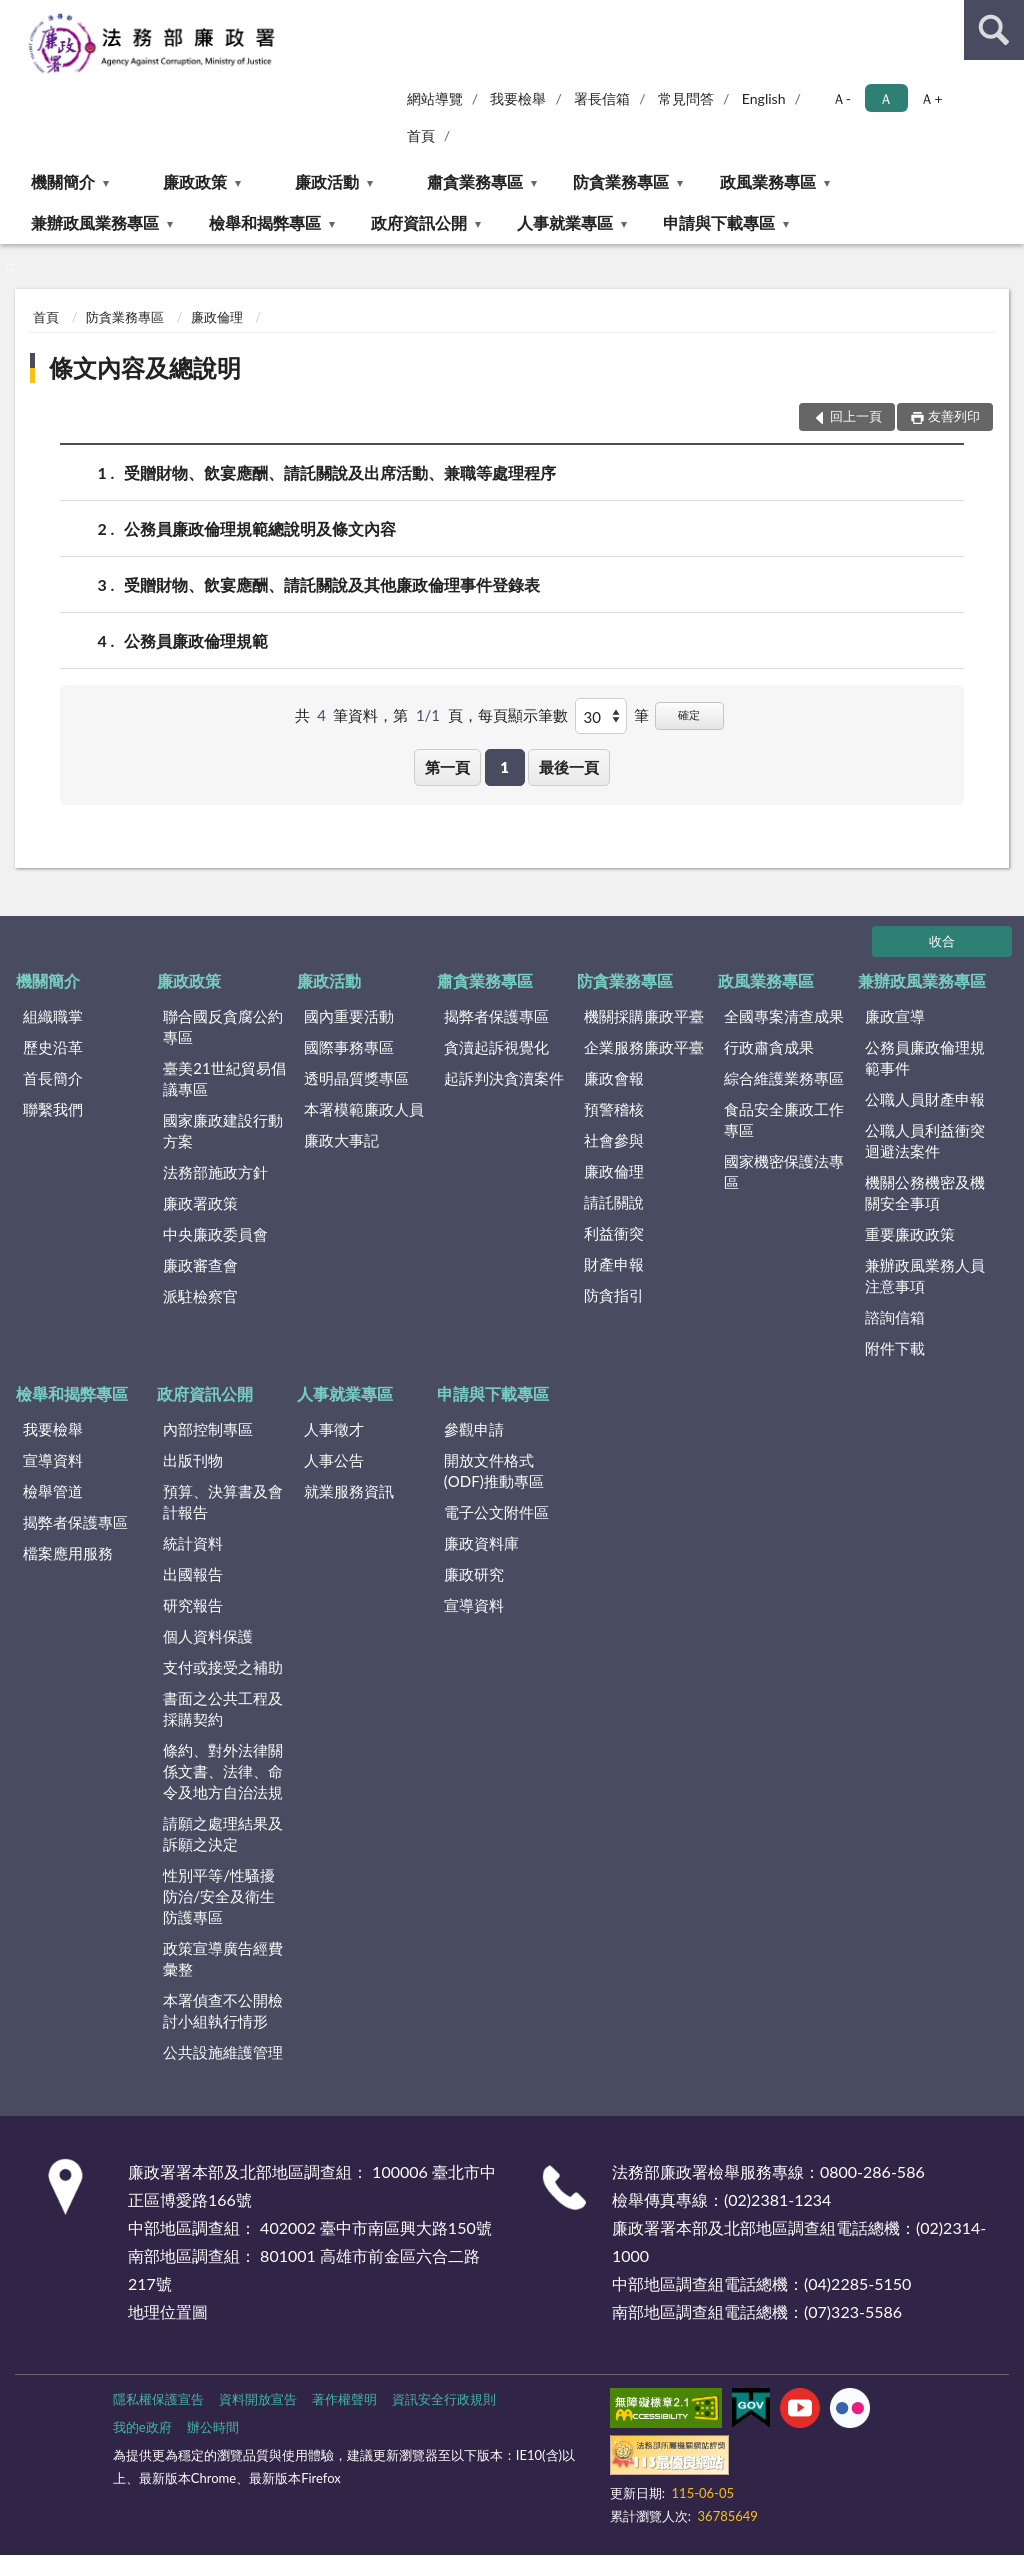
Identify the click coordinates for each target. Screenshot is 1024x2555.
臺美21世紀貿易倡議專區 (224, 1078)
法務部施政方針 (215, 1172)
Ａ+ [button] (931, 98)
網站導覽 (435, 98)
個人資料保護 (208, 1636)
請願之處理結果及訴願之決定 (223, 1833)
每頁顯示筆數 (523, 715)
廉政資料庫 (481, 1543)
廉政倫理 (217, 317)
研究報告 (193, 1605)
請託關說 (614, 1202)
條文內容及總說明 (145, 367)
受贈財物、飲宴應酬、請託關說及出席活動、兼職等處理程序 (340, 472)
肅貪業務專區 (475, 181)
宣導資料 (53, 1460)
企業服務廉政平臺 (644, 1047)
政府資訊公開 (419, 222)
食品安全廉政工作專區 (784, 1119)
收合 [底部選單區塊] (942, 941)
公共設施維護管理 (223, 2052)
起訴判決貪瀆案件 (504, 1078)
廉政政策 (195, 181)
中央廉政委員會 (215, 1234)
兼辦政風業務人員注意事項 (925, 1275)
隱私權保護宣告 (158, 2399)
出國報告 (193, 1574)
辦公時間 (213, 2427)
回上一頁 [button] (856, 416)
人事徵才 (334, 1429)
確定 (689, 714)
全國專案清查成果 (784, 1016)
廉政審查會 (200, 1265)
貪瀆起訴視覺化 (496, 1047)
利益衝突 (614, 1233)
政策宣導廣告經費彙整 (223, 1958)
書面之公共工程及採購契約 (223, 1708)
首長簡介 (53, 1078)
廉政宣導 (895, 1016)
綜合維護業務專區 (784, 1078)
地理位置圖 (168, 2311)
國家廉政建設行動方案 (223, 1130)
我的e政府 (142, 2427)
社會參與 (614, 1140)
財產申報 (614, 1264)
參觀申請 (474, 1429)
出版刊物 (193, 1460)
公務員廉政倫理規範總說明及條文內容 (260, 528)
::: (16, 15)
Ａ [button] (886, 98)
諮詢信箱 (895, 1317)
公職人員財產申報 (925, 1099)
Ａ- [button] (841, 98)
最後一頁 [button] (569, 767)
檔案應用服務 (68, 1553)
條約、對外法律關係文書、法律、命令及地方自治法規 (223, 1771)
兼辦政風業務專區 (95, 222)
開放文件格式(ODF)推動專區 (494, 1470)
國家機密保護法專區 (784, 1171)
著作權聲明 (344, 2399)
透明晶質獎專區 (356, 1078)
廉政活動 (327, 181)
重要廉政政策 (910, 1234)
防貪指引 (614, 1295)
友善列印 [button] (954, 416)
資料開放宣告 (258, 2399)
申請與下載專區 (719, 222)
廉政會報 (614, 1078)
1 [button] (504, 767)
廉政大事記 (341, 1140)
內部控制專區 (208, 1429)
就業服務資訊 (349, 1491)
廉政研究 (474, 1574)
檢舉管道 (53, 1491)
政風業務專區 (768, 181)
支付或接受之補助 (223, 1667)
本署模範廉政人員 (364, 1109)
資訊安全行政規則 (444, 2399)
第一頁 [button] (447, 767)
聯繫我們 (53, 1109)
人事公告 (334, 1460)
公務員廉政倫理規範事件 (925, 1057)
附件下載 (895, 1348)
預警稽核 (614, 1109)
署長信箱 (602, 98)
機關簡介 (63, 181)
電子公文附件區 (496, 1512)
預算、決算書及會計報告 (223, 1501)
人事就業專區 (565, 222)
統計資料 (193, 1543)
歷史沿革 (53, 1047)
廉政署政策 (200, 1203)
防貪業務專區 (621, 181)
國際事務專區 (349, 1047)
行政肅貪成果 (769, 1047)
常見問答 (686, 98)
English (764, 98)
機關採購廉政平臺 (644, 1016)
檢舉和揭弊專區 (265, 222)
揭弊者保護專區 (496, 1016)
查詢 (994, 30)
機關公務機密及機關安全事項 (925, 1192)
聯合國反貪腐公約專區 (223, 1026)
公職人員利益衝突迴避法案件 (925, 1140)
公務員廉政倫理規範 (196, 640)
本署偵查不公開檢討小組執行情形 (223, 2010)
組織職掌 (53, 1016)
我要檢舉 (518, 98)
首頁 (421, 135)
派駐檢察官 (200, 1296)
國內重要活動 (349, 1016)
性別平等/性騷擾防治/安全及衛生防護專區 (219, 1896)
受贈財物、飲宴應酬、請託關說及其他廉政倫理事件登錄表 (332, 584)
